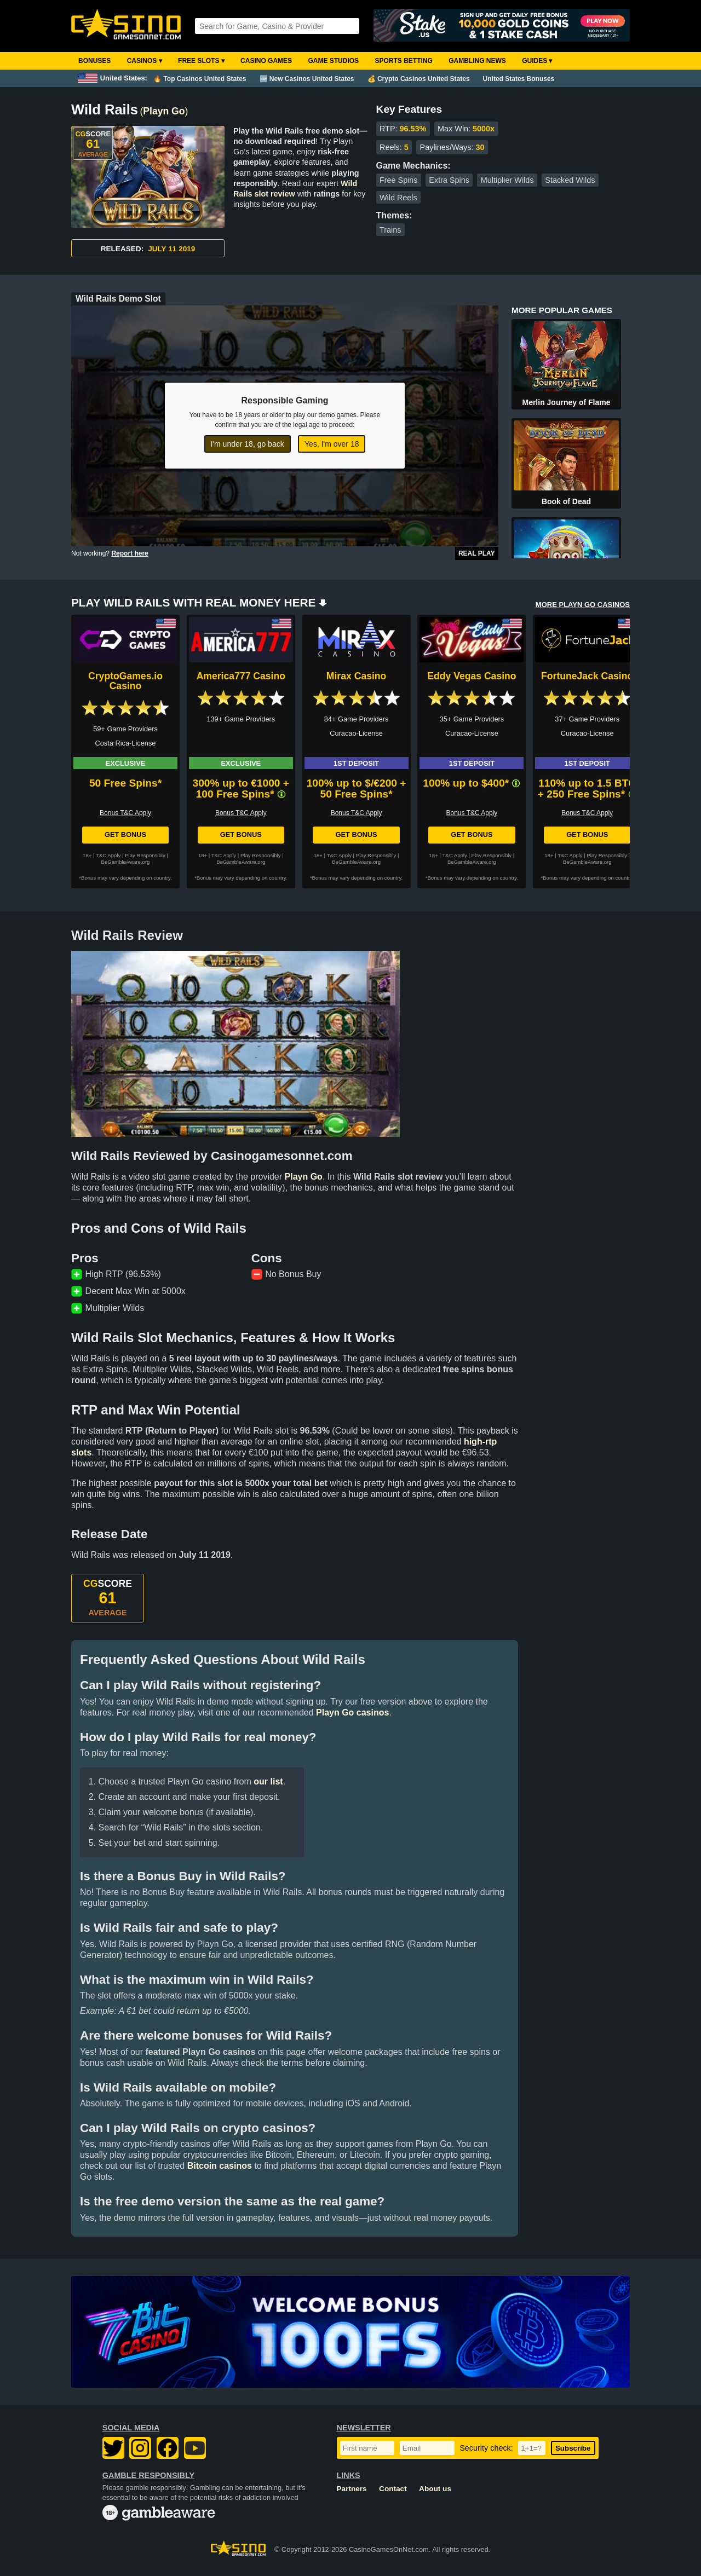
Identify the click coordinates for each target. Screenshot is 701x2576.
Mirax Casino (356, 676)
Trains (390, 230)
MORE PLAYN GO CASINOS (583, 604)
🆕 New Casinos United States (307, 79)
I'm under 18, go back (247, 444)
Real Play (476, 553)
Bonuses (94, 61)
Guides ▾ (537, 61)
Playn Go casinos (352, 1712)
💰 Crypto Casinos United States (418, 79)
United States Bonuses (519, 79)
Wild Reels (398, 197)
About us (435, 2489)
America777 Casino (241, 676)
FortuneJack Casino (587, 676)
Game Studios (333, 61)
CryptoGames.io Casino (125, 681)
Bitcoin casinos (219, 2165)
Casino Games (266, 61)
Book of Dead (566, 501)
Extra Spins (449, 180)
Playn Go (164, 111)
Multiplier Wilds (507, 180)
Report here (129, 553)
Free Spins (399, 180)
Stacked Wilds (570, 180)
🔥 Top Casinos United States (199, 79)
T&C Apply (108, 855)
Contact (393, 2489)
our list (268, 1781)
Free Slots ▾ (201, 61)
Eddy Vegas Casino (471, 676)
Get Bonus (125, 834)
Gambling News (477, 61)
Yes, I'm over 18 (331, 444)
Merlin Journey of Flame (566, 402)
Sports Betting (403, 61)
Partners (352, 2489)
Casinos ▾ (144, 61)
